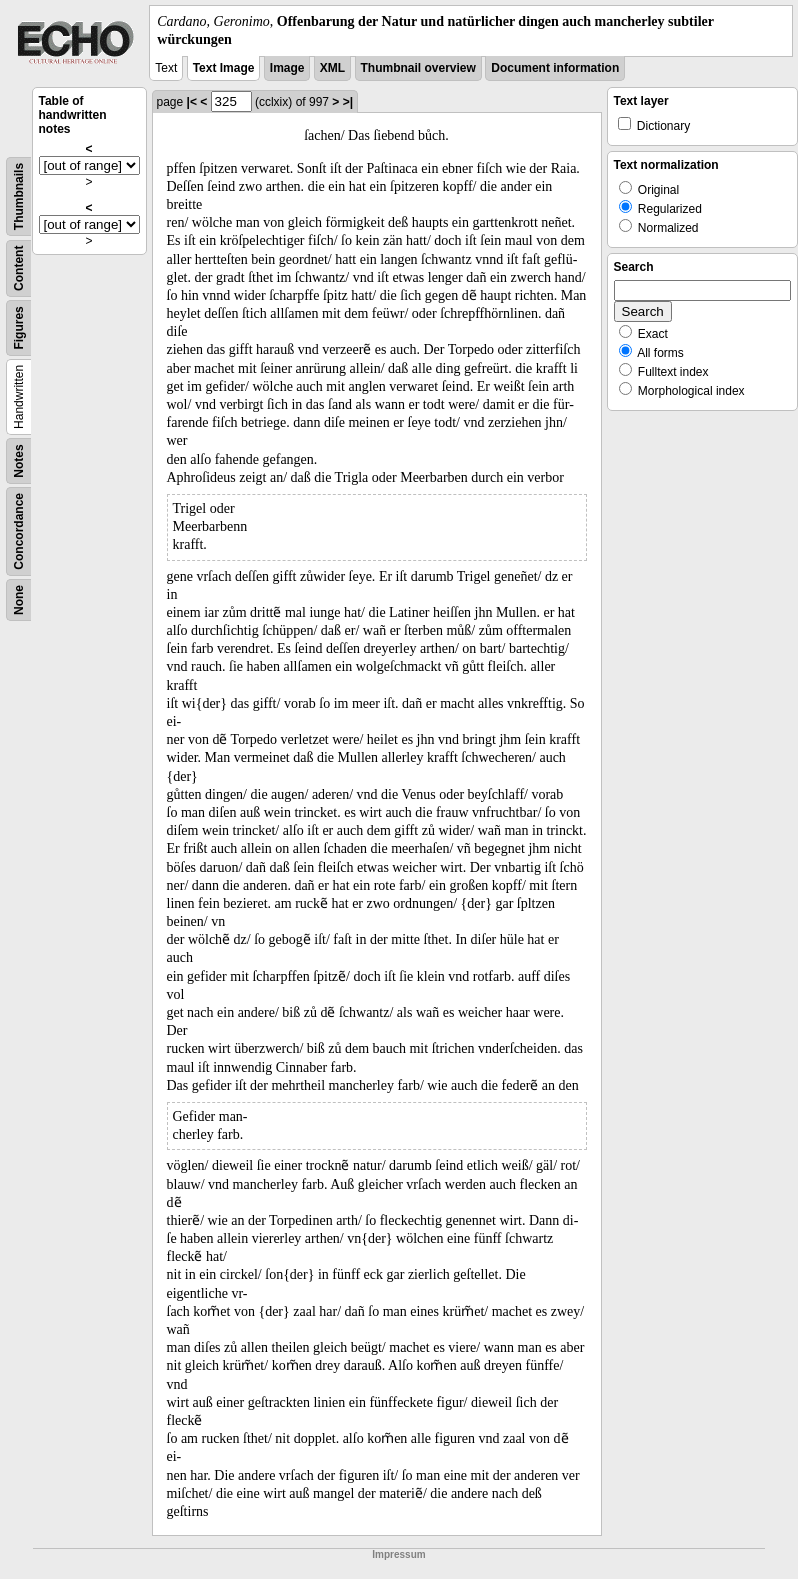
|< (192, 102)
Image (287, 68)
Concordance (19, 531)
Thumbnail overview (418, 68)
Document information (555, 68)
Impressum (398, 1554)
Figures (19, 328)
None (19, 600)
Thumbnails (19, 196)
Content (19, 268)
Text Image (224, 68)
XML (332, 68)
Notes (19, 461)
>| (348, 102)
